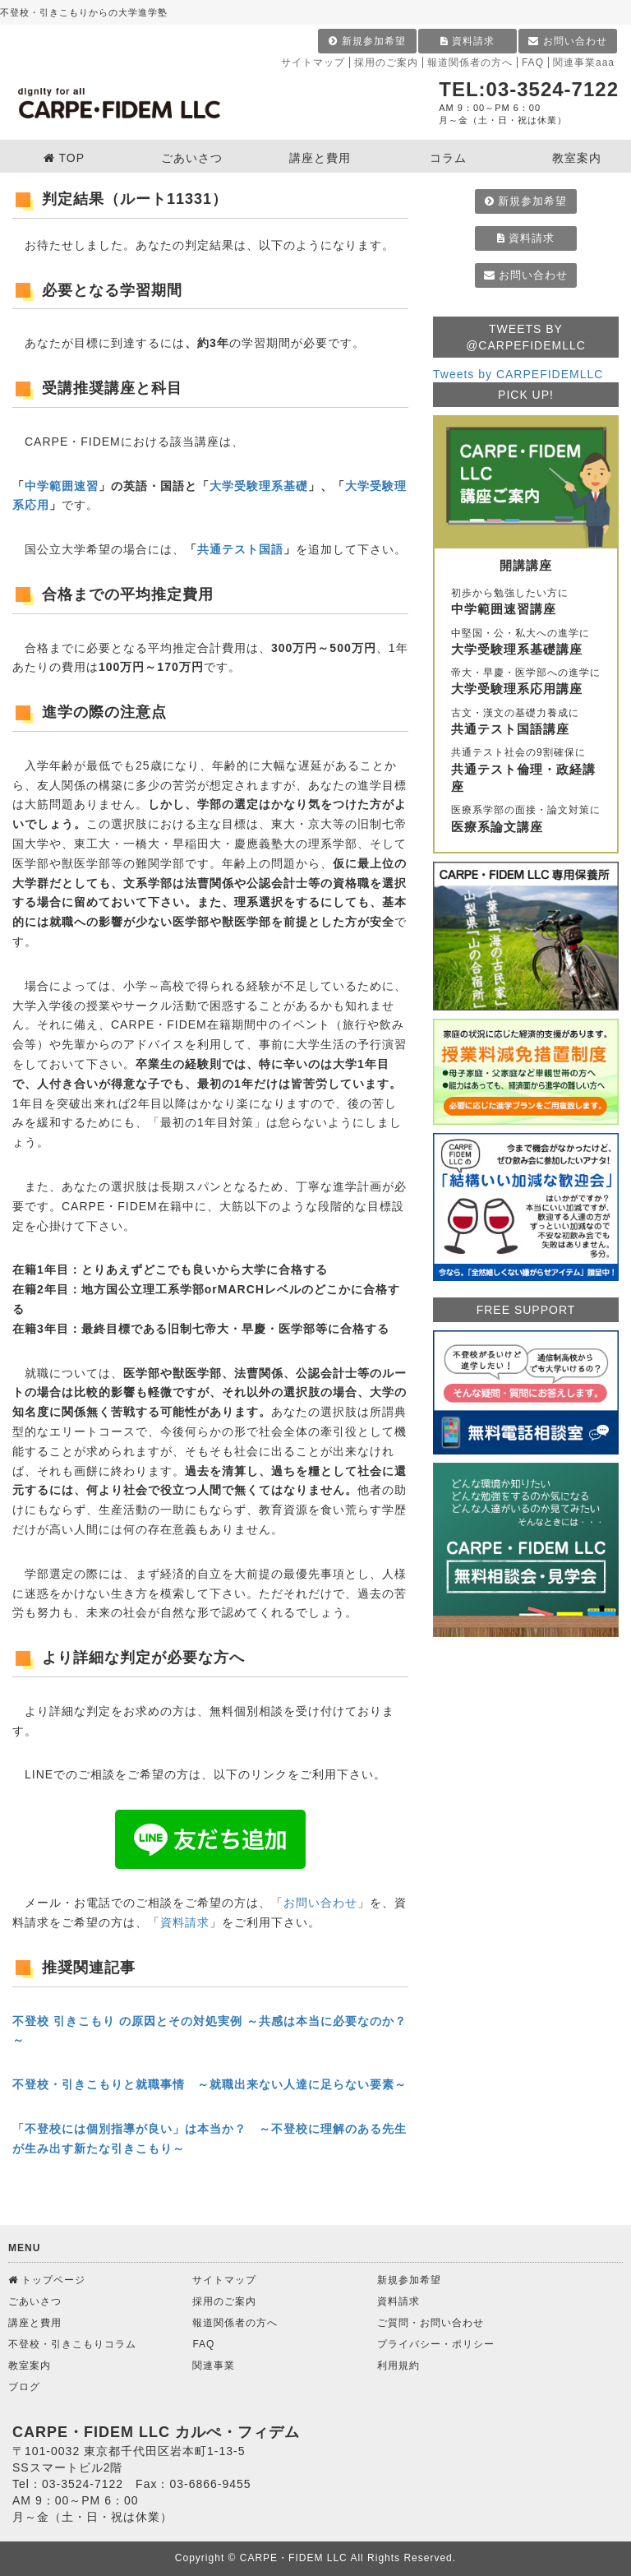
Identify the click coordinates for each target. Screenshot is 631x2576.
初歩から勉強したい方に (526, 602)
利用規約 (398, 2365)
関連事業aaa (584, 62)
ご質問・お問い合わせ (430, 2323)
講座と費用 (35, 2323)
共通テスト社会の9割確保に (526, 771)
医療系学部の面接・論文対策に (526, 819)
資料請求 (467, 41)
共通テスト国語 (240, 549)
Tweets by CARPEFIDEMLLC (518, 374)
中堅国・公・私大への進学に (526, 643)
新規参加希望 (367, 41)
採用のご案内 (386, 62)
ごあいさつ (35, 2301)
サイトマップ (313, 62)
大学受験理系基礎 (259, 486)
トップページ (46, 2280)
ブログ (24, 2387)
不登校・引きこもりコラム (72, 2344)
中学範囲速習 (62, 486)
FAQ (533, 62)
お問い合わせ (567, 41)
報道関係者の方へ (470, 62)
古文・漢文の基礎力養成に (526, 722)
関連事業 (213, 2365)
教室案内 (29, 2365)
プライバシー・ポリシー (436, 2344)
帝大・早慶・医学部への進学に (526, 682)
